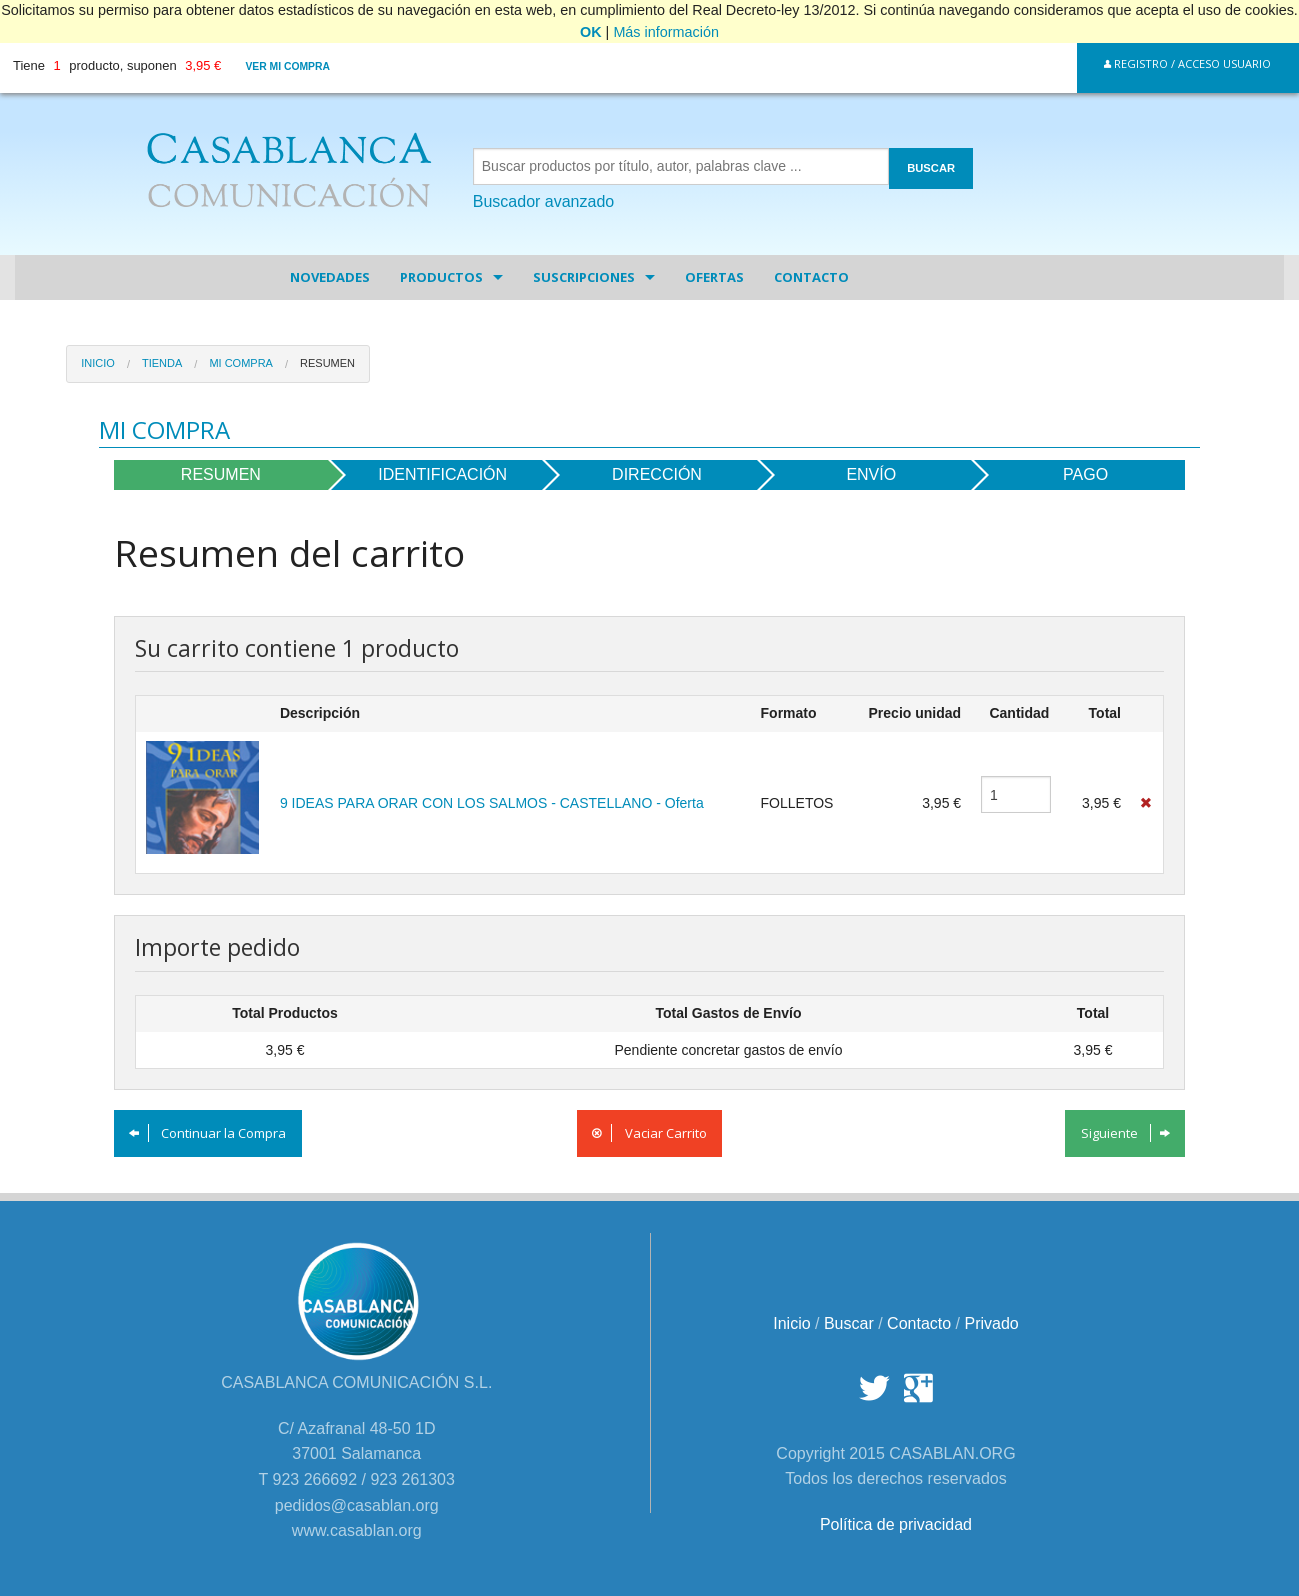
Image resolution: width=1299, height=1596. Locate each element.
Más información (666, 32)
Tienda (162, 363)
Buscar (849, 1323)
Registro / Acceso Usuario (1187, 63)
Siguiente (1125, 1133)
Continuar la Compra (207, 1133)
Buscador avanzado (543, 201)
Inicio (98, 363)
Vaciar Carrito (649, 1133)
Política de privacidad (896, 1524)
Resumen (327, 363)
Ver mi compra (287, 66)
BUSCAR (931, 168)
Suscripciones (584, 277)
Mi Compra (241, 363)
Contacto (811, 277)
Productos (441, 277)
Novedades (330, 277)
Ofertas (714, 277)
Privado (991, 1323)
